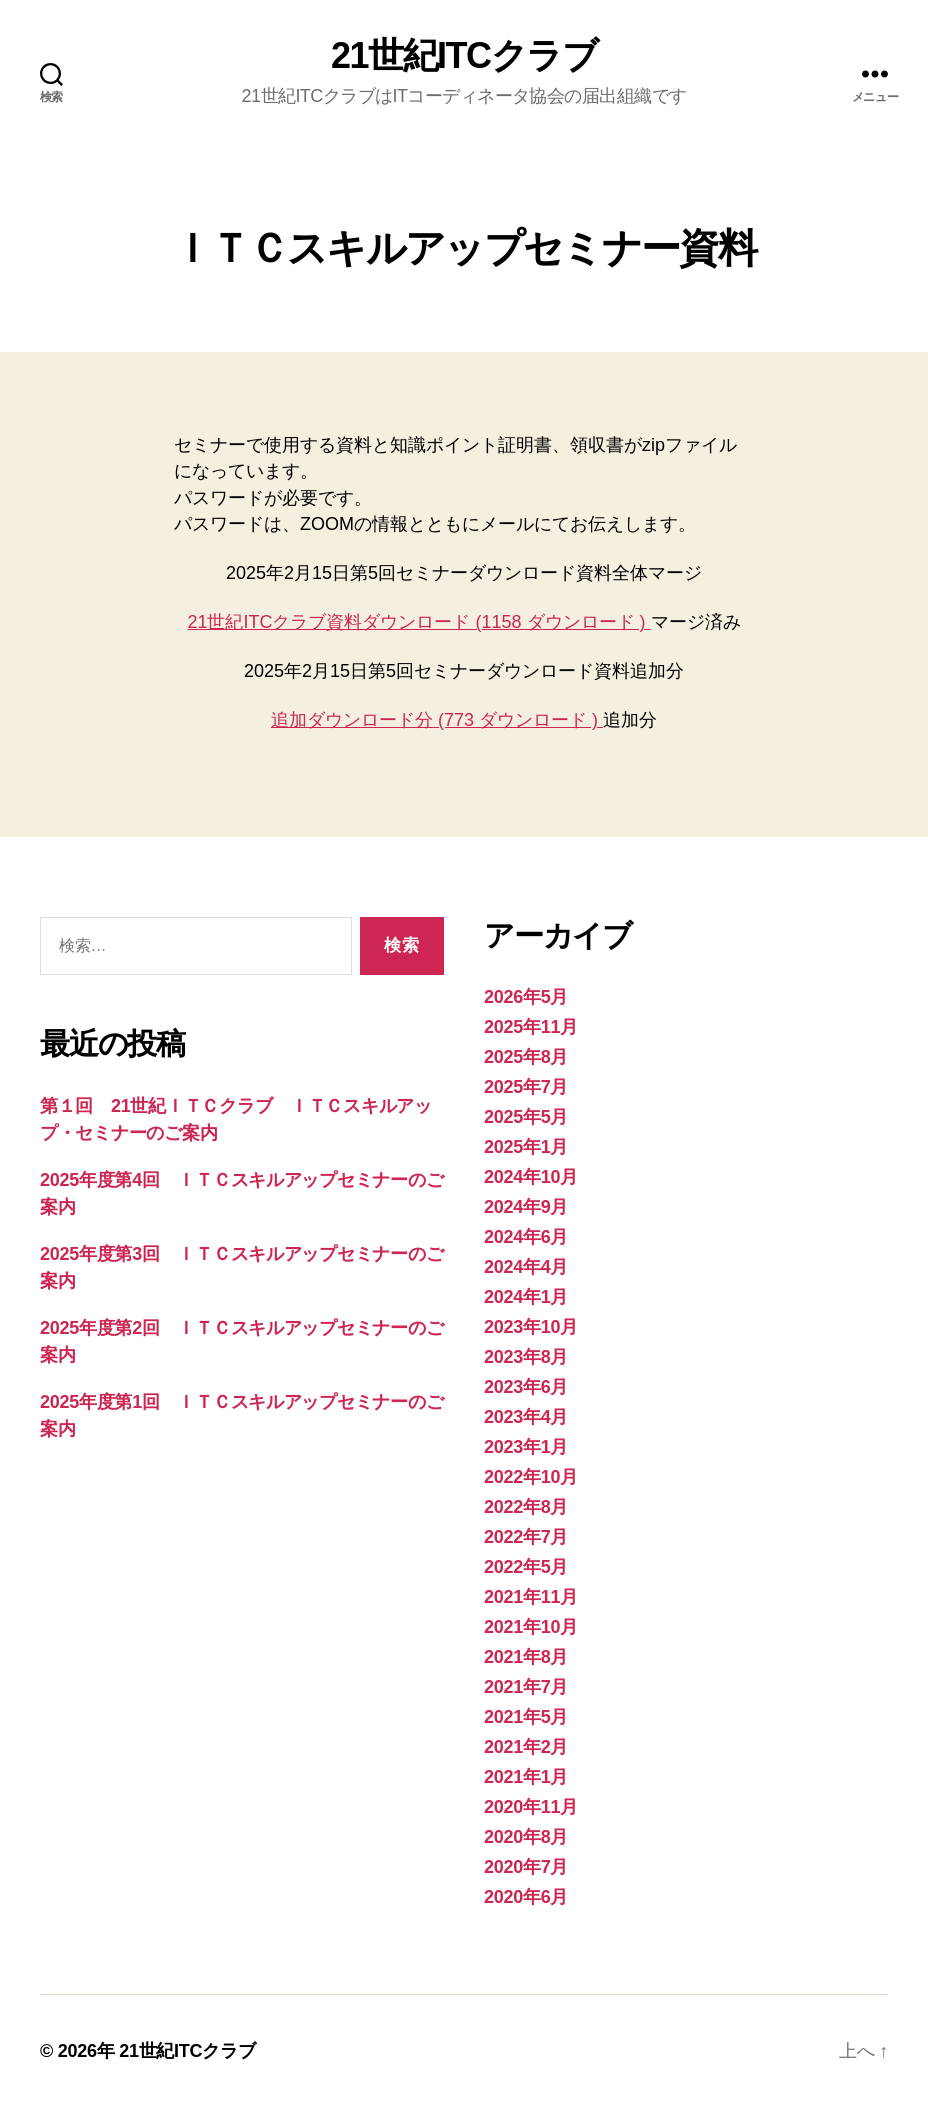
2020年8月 (526, 1837)
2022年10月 (531, 1477)
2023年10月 (531, 1327)
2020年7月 (526, 1867)
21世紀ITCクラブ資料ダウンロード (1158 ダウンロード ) (418, 622)
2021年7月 (526, 1687)
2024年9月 (526, 1207)
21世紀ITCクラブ (464, 56)
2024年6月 (526, 1237)
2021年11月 (531, 1597)
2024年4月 (526, 1267)
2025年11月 (531, 1027)
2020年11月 (531, 1807)
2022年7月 (526, 1537)
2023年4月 (526, 1417)
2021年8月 (526, 1657)
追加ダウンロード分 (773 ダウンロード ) (437, 720)
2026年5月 (526, 997)
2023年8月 (526, 1357)
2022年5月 (526, 1567)
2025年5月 (526, 1117)
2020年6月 (526, 1897)
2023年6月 (526, 1387)
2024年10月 (531, 1177)
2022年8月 (526, 1507)
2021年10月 (531, 1627)
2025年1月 (526, 1147)
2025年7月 (526, 1087)
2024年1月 (526, 1297)
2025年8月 (526, 1057)
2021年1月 (526, 1777)
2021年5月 (526, 1717)
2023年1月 (526, 1447)
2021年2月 (526, 1747)
